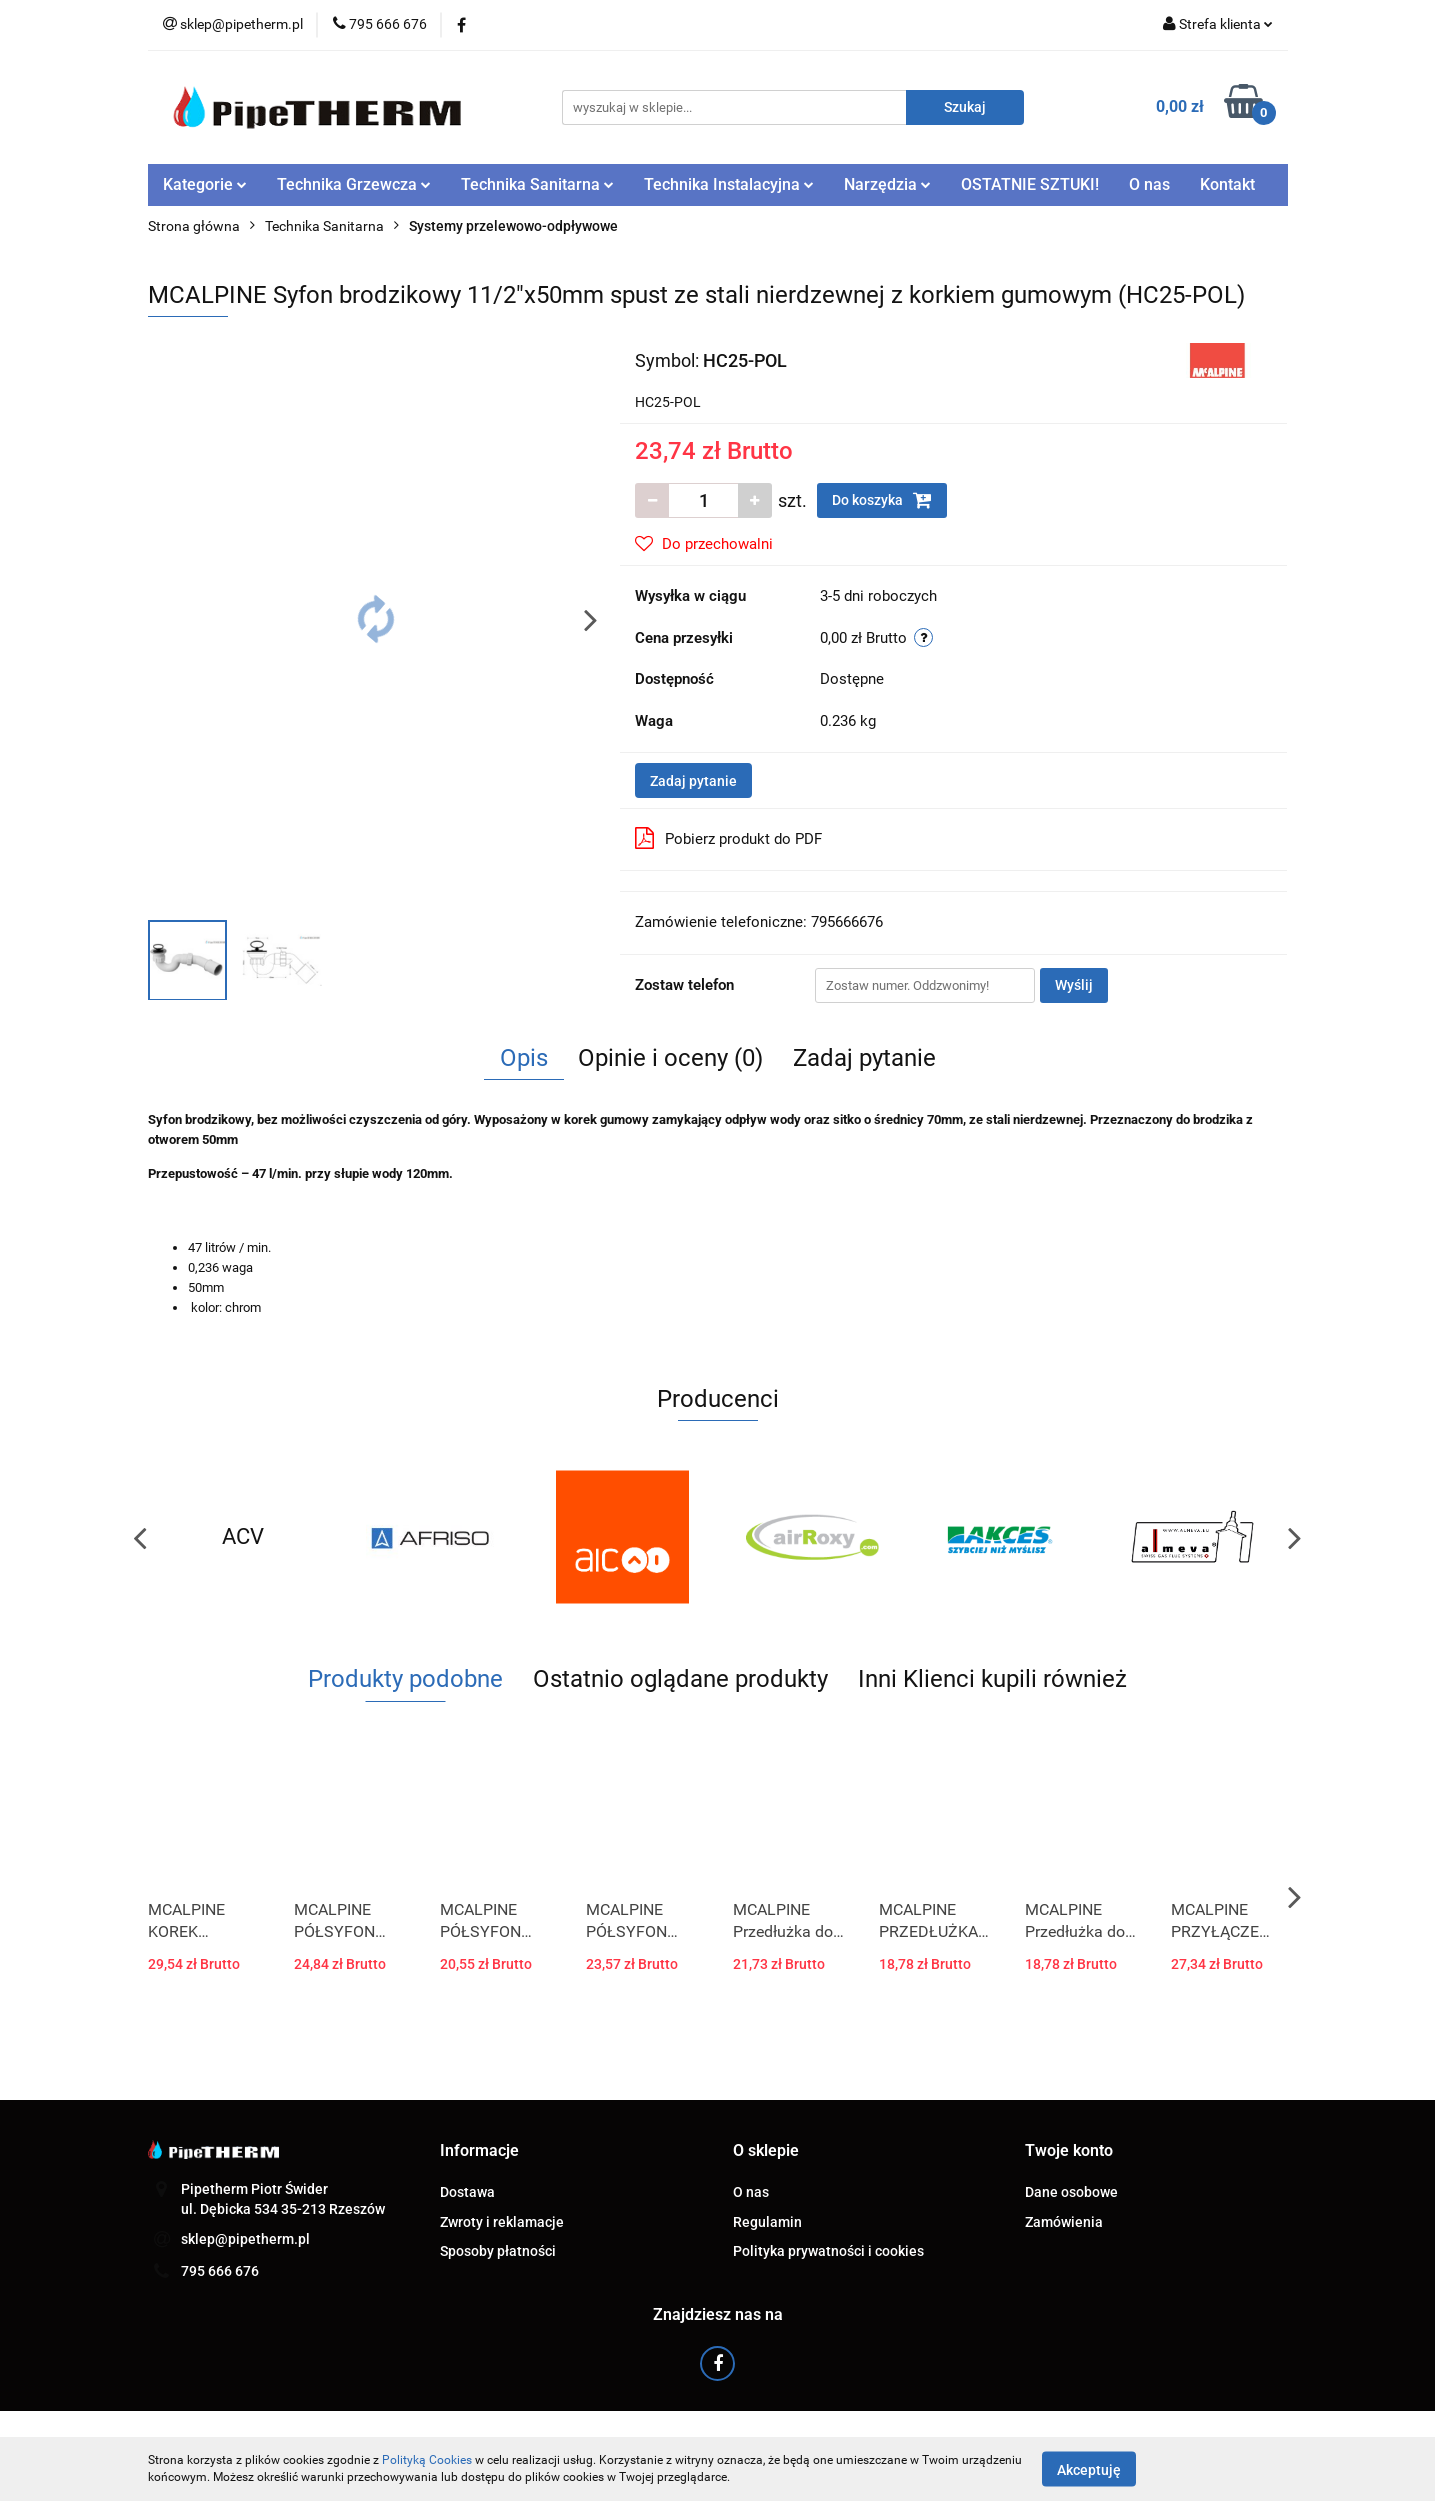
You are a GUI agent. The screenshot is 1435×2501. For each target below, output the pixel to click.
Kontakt (1227, 184)
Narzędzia (887, 184)
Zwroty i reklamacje (502, 2222)
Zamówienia (1064, 2222)
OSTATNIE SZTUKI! (1030, 184)
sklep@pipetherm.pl (245, 2239)
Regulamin (767, 2222)
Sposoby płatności (498, 2251)
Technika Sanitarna (537, 184)
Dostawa (467, 2192)
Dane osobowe (1071, 2192)
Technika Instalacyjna (729, 184)
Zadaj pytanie (693, 781)
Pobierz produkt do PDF (728, 838)
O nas (1149, 184)
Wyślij (1074, 985)
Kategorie (205, 184)
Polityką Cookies (427, 2460)
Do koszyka (882, 500)
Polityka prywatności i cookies (828, 2251)
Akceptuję (1089, 2469)
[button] (479, 2151)
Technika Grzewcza (354, 184)
